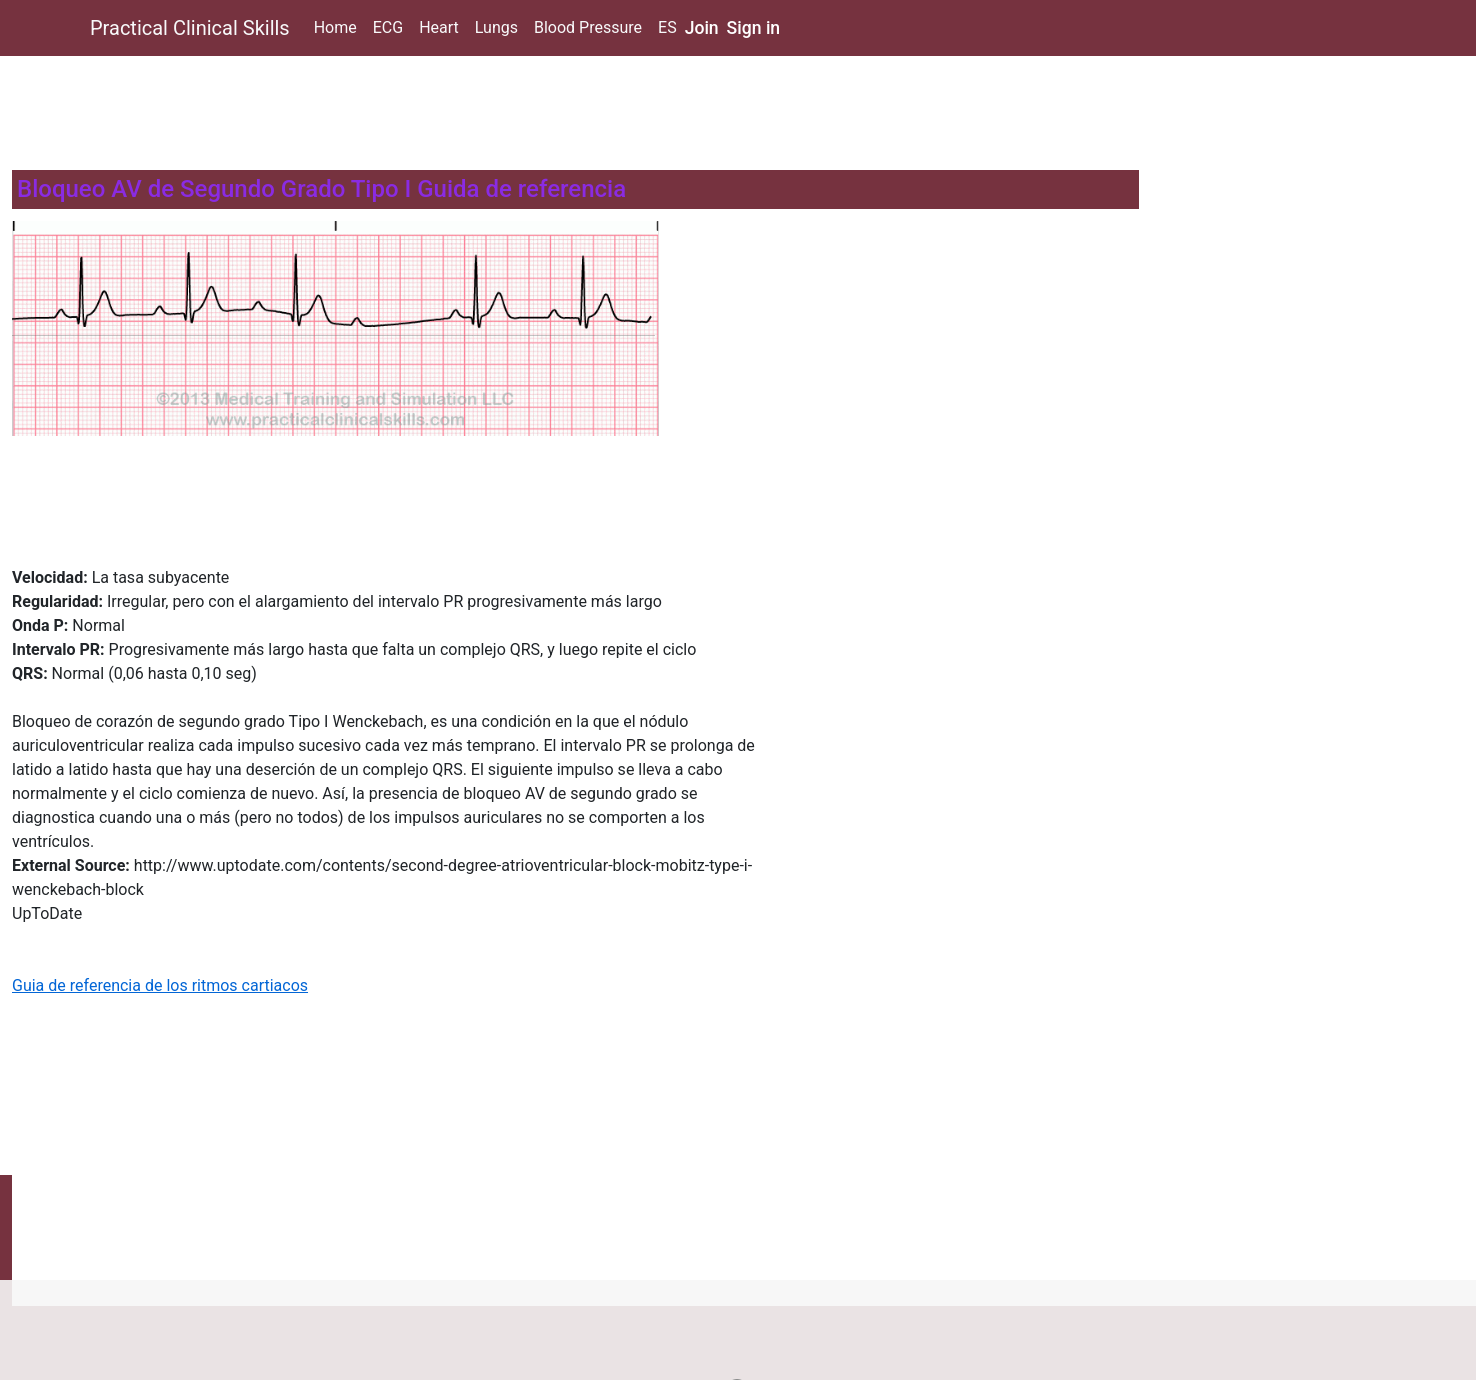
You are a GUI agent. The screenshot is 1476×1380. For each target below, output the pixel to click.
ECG (388, 27)
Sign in (754, 28)
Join (702, 28)
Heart (439, 27)
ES (667, 27)
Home (335, 27)
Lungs (496, 27)
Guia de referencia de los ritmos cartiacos (160, 985)
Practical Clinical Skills (190, 28)
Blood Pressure (588, 27)
